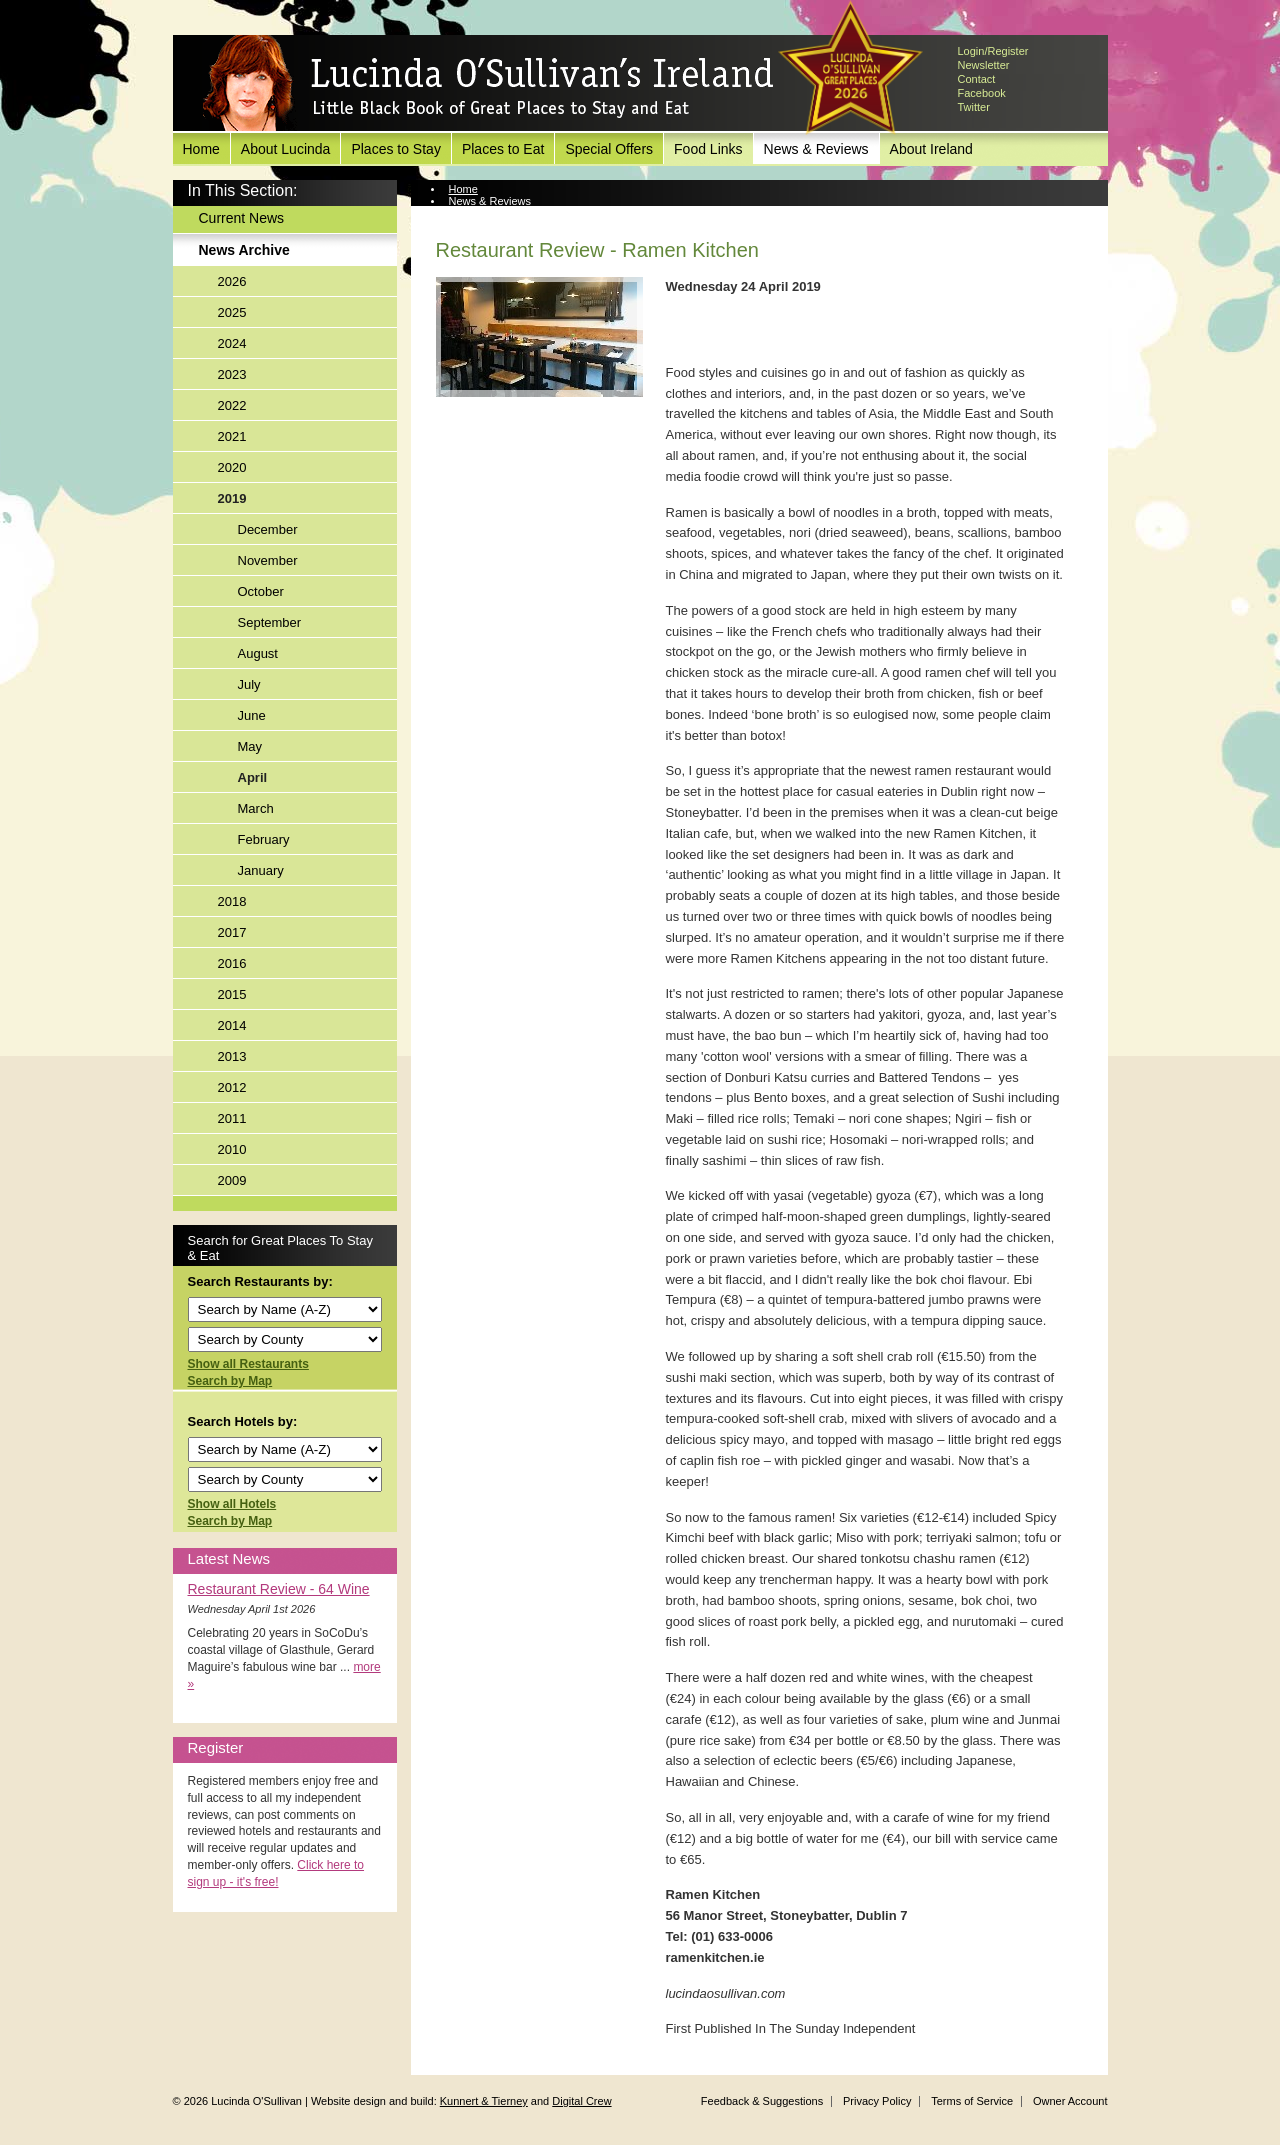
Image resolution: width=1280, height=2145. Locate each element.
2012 (232, 1087)
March (256, 808)
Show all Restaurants (248, 1364)
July (249, 684)
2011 (232, 1118)
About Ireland (931, 149)
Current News (242, 218)
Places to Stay (396, 149)
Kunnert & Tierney (484, 2101)
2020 (232, 467)
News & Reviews (816, 149)
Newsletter (984, 65)
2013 (232, 1056)
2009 (232, 1180)
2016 (232, 963)
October (261, 591)
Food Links (708, 149)
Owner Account (1070, 2101)
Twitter (974, 107)
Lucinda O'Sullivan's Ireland (488, 84)
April (253, 777)
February (264, 839)
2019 (232, 498)
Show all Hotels (232, 1504)
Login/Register (993, 51)
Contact (977, 79)
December (268, 529)
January (261, 870)
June (252, 715)
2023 (232, 374)
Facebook (982, 93)
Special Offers (609, 149)
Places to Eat (503, 149)
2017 (232, 932)
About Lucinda (286, 149)
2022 (232, 405)
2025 (232, 312)
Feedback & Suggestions (762, 2101)
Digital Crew (581, 2101)
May (250, 746)
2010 (232, 1149)
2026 (232, 281)
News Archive (244, 250)
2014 (232, 1025)
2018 (232, 901)
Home (201, 149)
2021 (232, 436)
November (268, 560)
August (258, 653)
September (270, 622)
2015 (232, 994)
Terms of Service (972, 2101)
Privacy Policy (877, 2101)
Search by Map (230, 1381)
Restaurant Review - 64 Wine (279, 1589)
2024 (232, 343)
